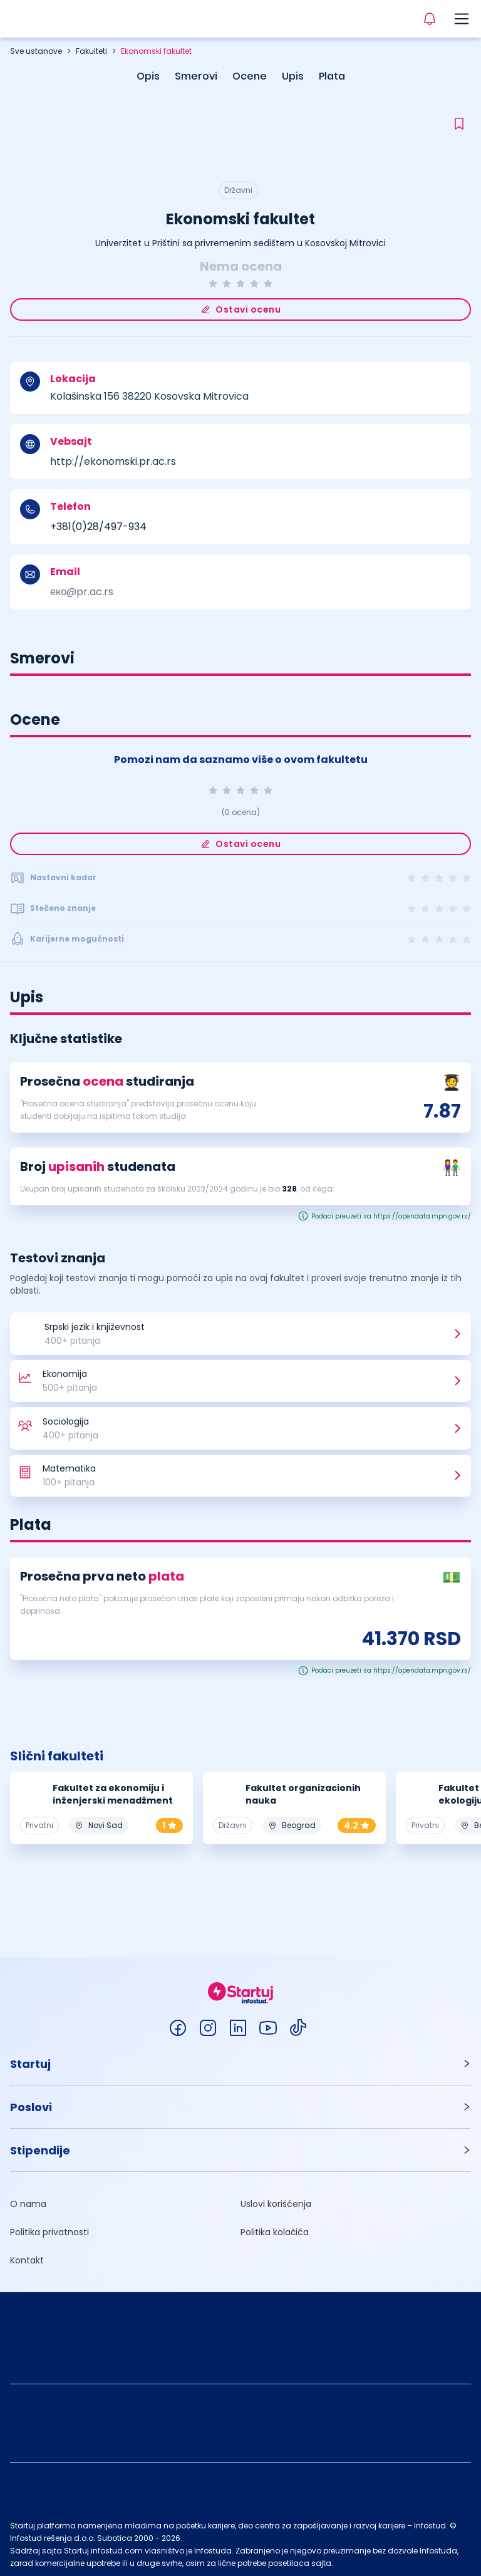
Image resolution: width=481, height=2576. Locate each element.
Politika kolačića (274, 2228)
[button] (240, 2060)
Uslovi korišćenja (275, 2200)
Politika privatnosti (49, 2228)
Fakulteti (91, 51)
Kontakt (27, 2256)
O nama (28, 2200)
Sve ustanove (36, 51)
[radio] (213, 283)
